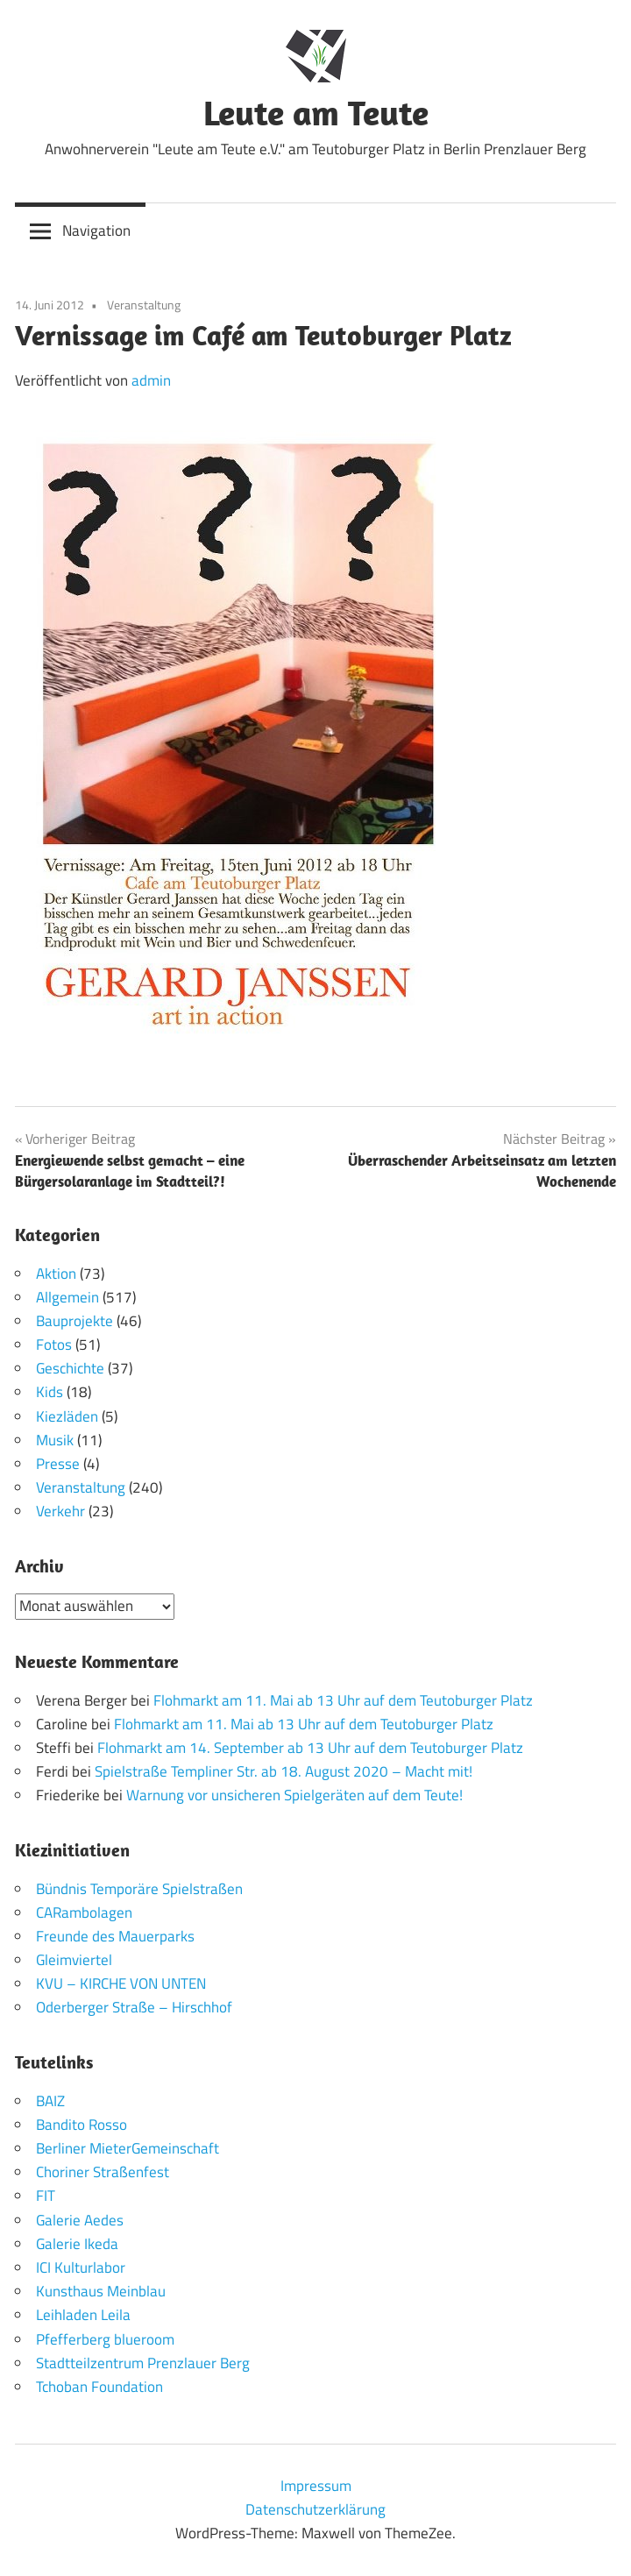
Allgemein (67, 1297)
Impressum (315, 2485)
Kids (49, 1391)
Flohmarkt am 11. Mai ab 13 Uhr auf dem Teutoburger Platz (343, 1700)
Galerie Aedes (80, 2220)
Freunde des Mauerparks (115, 1936)
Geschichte (70, 1368)
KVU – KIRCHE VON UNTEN (121, 1983)
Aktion (56, 1273)
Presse (58, 1463)
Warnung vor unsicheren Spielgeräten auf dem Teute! (294, 1795)
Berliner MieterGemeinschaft (127, 2148)
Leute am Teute (316, 112)
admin (151, 380)
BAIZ (50, 2101)
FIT (45, 2195)
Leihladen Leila (83, 2314)
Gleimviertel (74, 1959)
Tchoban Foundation (99, 2386)
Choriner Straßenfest (102, 2172)
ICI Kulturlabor (80, 2267)
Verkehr (60, 1511)
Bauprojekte (74, 1320)
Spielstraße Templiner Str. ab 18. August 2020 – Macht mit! (283, 1771)
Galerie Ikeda (77, 2243)
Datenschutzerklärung (315, 2509)
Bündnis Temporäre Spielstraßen (139, 1888)
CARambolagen (84, 1912)
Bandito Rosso (81, 2124)
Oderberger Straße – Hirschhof (134, 2007)
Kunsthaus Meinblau (101, 2291)
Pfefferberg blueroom (105, 2339)
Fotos (54, 1344)
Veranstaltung (144, 304)
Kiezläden (67, 1416)
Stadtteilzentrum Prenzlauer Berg (143, 2363)
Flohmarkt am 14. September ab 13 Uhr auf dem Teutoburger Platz (310, 1747)
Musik (55, 1440)
